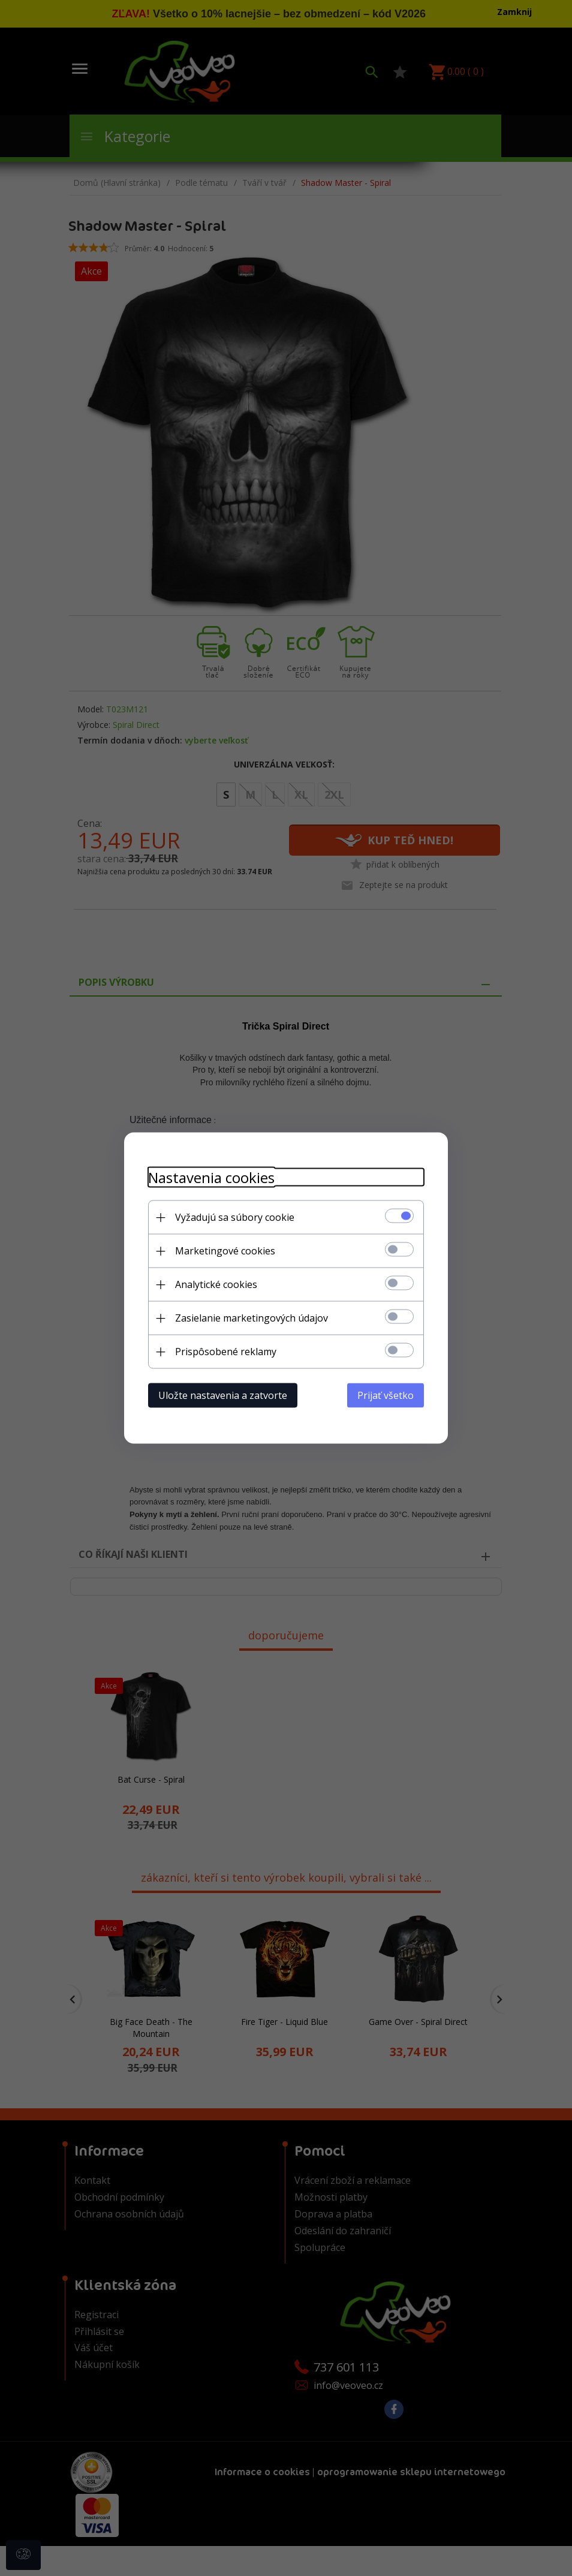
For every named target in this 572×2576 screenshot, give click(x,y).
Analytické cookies (216, 1284)
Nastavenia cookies (211, 1177)
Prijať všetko (385, 1395)
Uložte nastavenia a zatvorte (222, 1395)
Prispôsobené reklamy (225, 1351)
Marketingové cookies (225, 1250)
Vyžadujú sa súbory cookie (234, 1217)
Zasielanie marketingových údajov (251, 1318)
